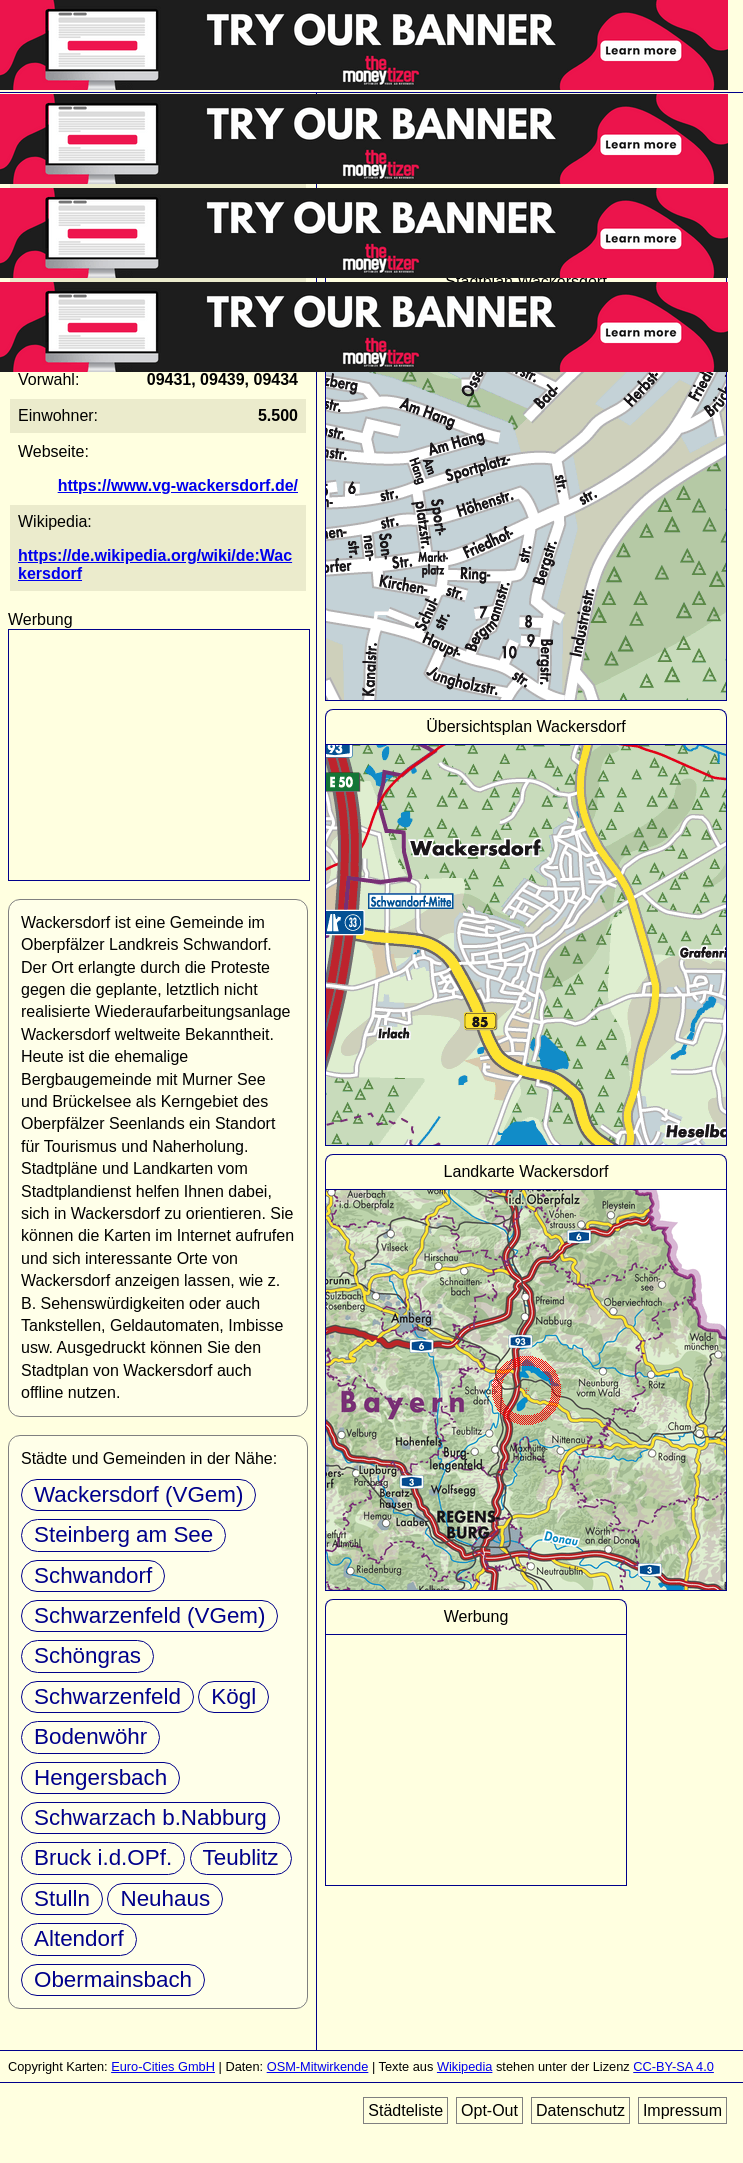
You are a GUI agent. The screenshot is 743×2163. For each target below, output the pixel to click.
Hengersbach (100, 1777)
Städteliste (405, 2110)
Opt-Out (489, 2110)
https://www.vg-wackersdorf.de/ (178, 485)
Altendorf (79, 1938)
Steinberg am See (123, 1534)
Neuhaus (165, 1898)
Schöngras (87, 1655)
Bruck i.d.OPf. (103, 1857)
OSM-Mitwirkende (318, 2066)
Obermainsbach (113, 1979)
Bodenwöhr (90, 1736)
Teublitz (241, 1857)
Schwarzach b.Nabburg (150, 1817)
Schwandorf (93, 1575)
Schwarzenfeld (107, 1696)
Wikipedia (464, 2066)
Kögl (233, 1696)
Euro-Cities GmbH (163, 2066)
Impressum (682, 2110)
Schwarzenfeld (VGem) (149, 1615)
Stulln (62, 1898)
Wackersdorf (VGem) (138, 1494)
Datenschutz (580, 2110)
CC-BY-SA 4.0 (673, 2066)
